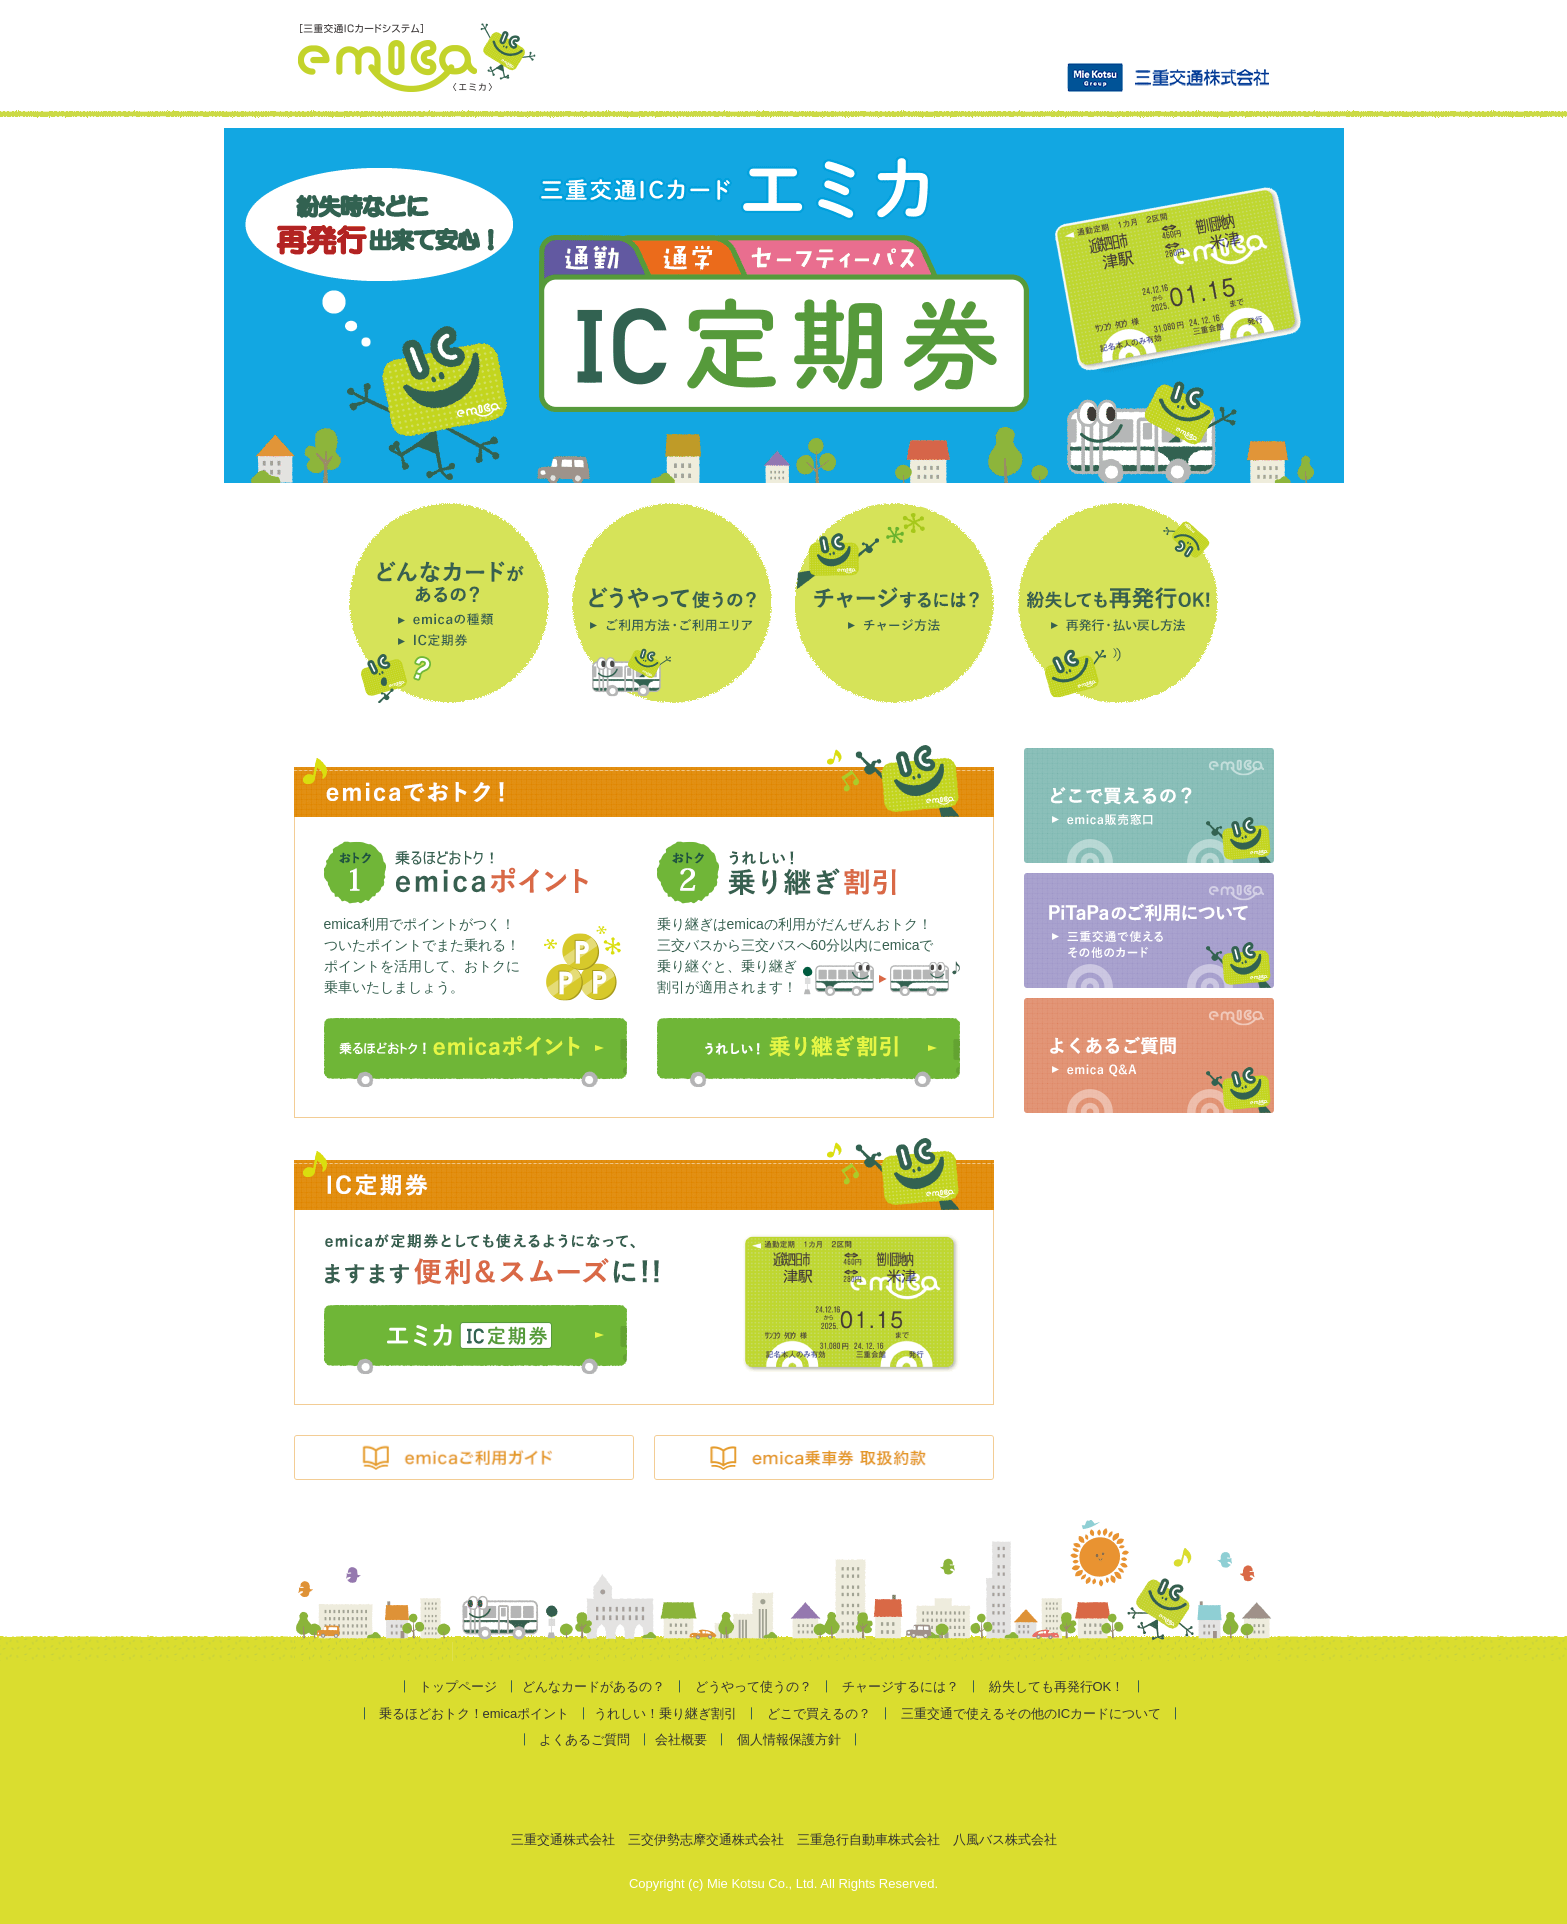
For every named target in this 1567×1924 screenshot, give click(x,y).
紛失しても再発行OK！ (1057, 1686)
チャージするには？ (900, 1686)
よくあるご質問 (584, 1739)
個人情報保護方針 (789, 1739)
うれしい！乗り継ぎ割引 (665, 1713)
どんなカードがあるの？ (593, 1686)
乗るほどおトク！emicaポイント (474, 1713)
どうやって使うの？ (753, 1686)
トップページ (458, 1686)
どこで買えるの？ (819, 1713)
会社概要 (681, 1739)
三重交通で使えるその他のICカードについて (1031, 1713)
